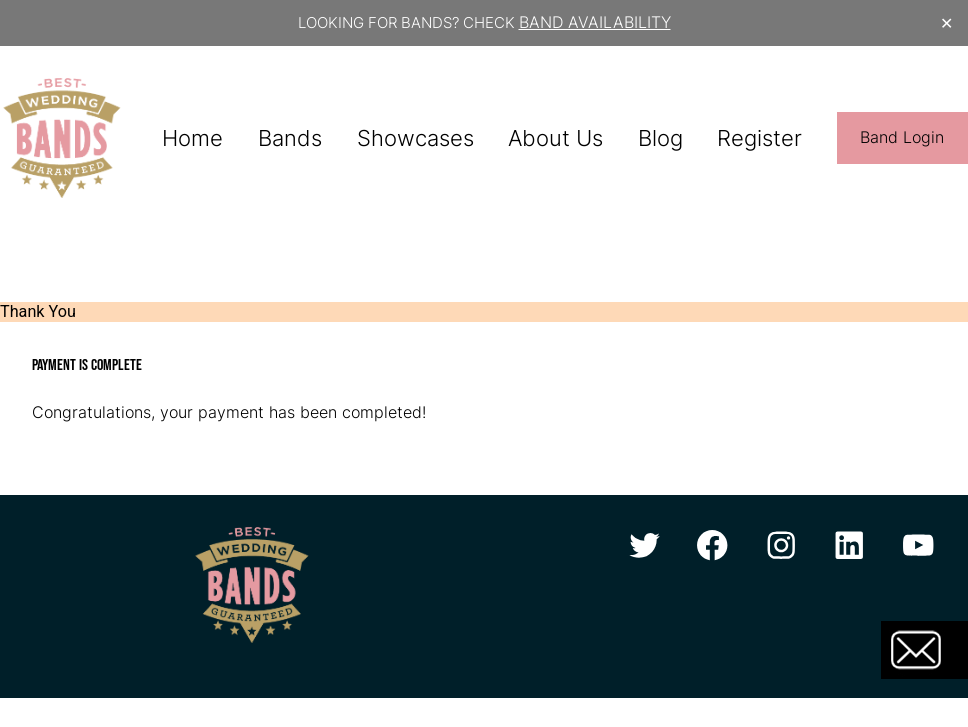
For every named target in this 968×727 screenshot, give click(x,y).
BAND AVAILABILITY (595, 22)
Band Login (902, 137)
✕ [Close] (946, 22)
